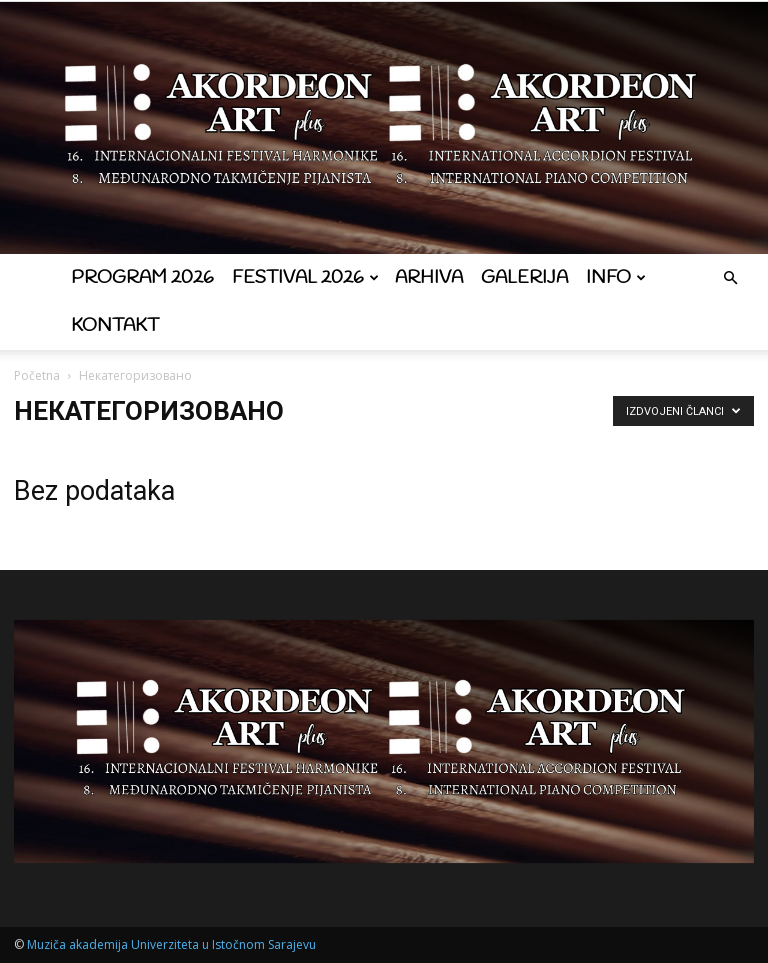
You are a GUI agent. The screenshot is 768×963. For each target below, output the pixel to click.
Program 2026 (142, 278)
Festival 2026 (305, 278)
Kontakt (115, 326)
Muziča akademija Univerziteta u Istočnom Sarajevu (171, 944)
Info (616, 278)
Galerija (524, 278)
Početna (37, 375)
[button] (730, 278)
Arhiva (429, 278)
